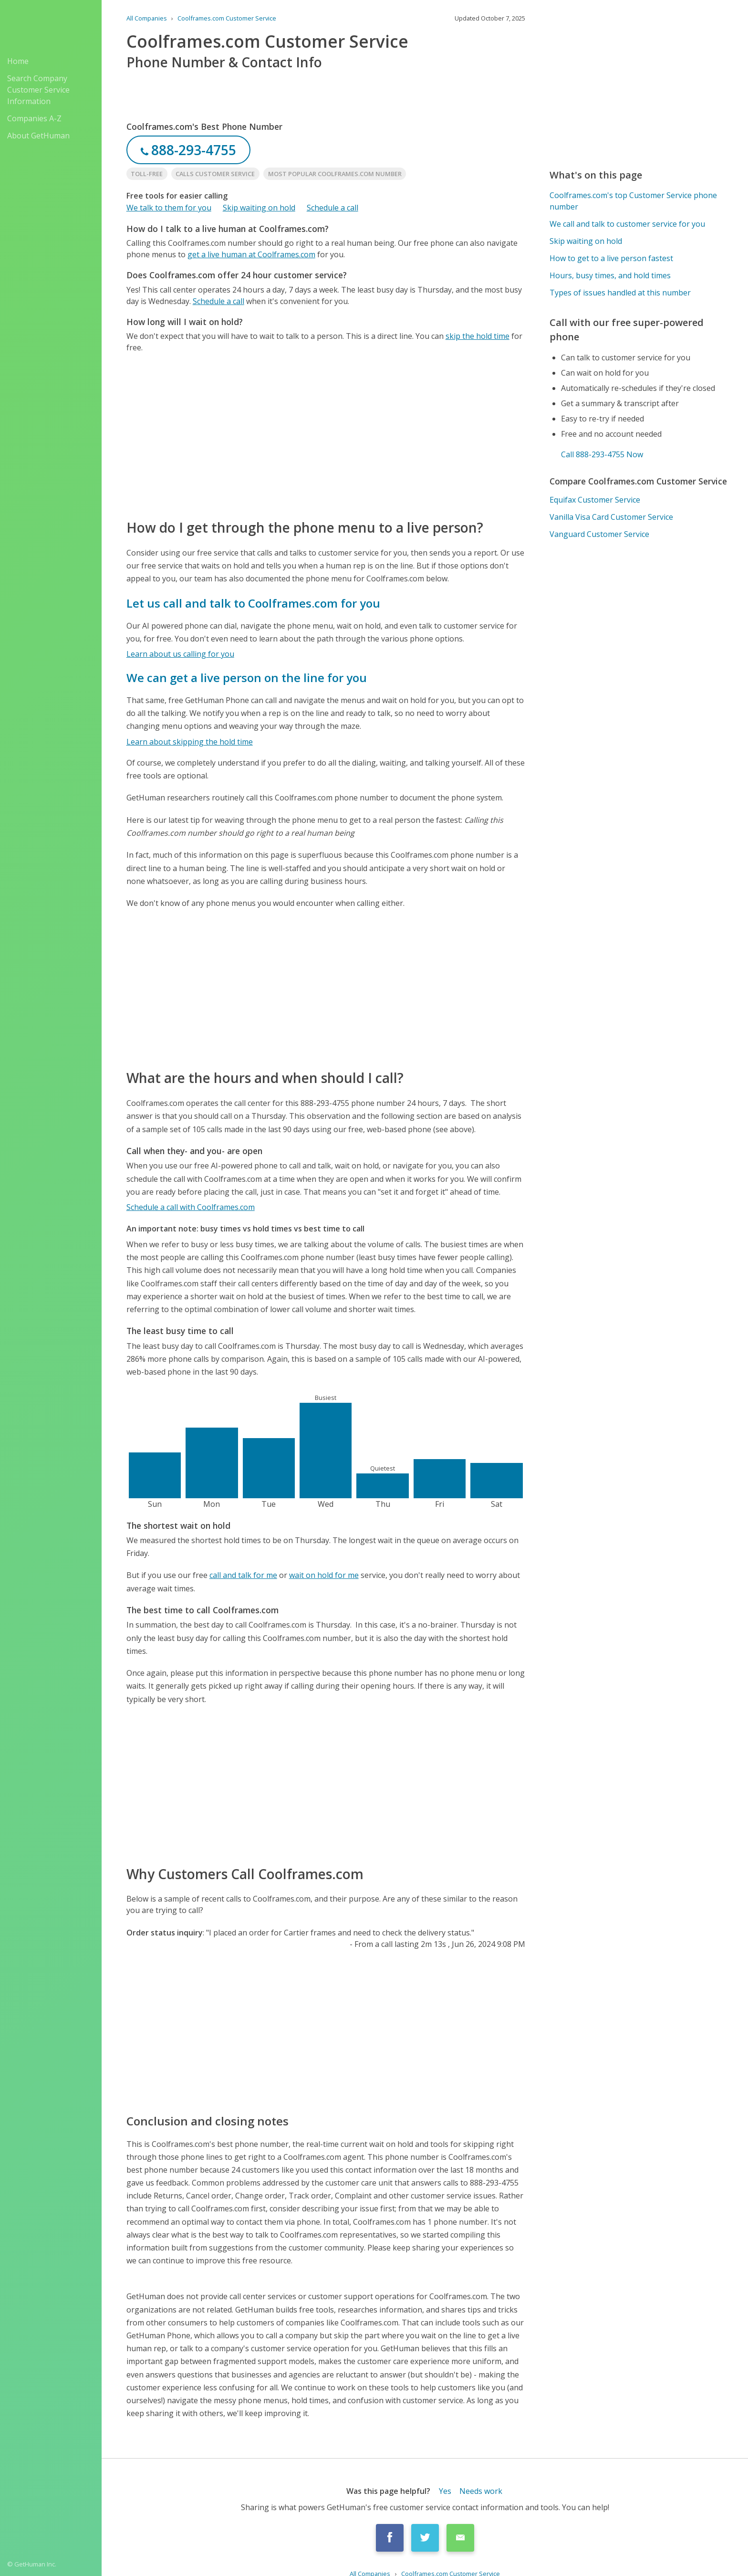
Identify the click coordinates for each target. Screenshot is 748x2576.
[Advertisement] (325, 435)
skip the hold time (477, 336)
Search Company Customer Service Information (38, 89)
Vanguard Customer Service (599, 534)
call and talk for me (243, 1575)
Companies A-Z (34, 118)
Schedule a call (332, 207)
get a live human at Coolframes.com (251, 254)
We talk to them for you (168, 207)
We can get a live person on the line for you (246, 677)
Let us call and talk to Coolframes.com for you (253, 603)
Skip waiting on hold (259, 207)
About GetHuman (38, 135)
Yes (445, 2491)
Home (18, 61)
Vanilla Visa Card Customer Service (611, 517)
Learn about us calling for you (180, 654)
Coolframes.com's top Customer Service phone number (633, 201)
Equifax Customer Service (595, 499)
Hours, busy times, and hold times (610, 275)
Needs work (480, 2491)
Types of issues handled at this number (620, 292)
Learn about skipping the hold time (189, 741)
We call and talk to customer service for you (627, 224)
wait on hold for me (324, 1575)
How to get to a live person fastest (611, 258)
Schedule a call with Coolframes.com (190, 1207)
